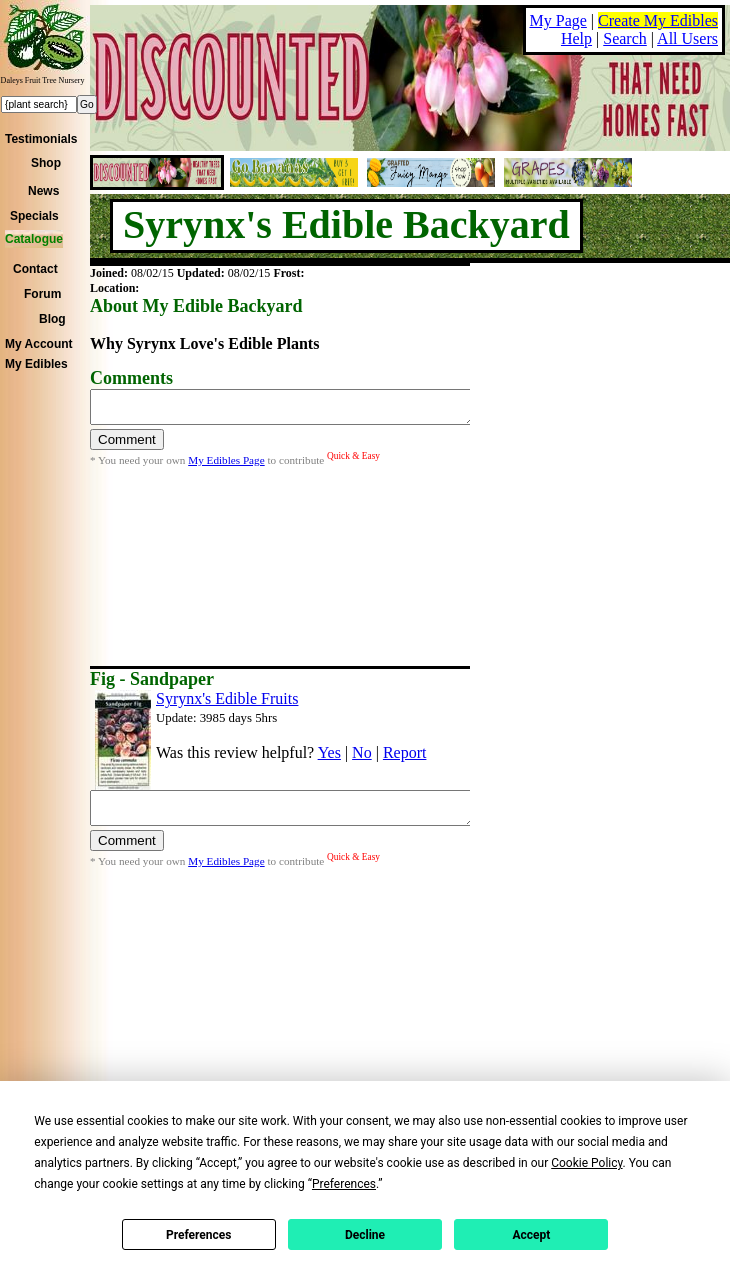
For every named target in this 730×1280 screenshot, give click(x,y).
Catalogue (34, 239)
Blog (52, 319)
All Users (687, 38)
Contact (35, 269)
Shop (46, 163)
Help (576, 38)
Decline (365, 1235)
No (362, 752)
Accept (531, 1235)
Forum (42, 294)
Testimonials (41, 139)
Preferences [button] (344, 1184)
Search (625, 38)
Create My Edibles (658, 20)
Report (405, 752)
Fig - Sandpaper (152, 679)
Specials (34, 216)
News (43, 191)
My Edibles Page (226, 466)
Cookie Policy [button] (586, 1163)
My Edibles (36, 364)
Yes (329, 752)
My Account (39, 344)
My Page (558, 20)
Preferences (199, 1235)
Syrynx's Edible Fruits (227, 698)
